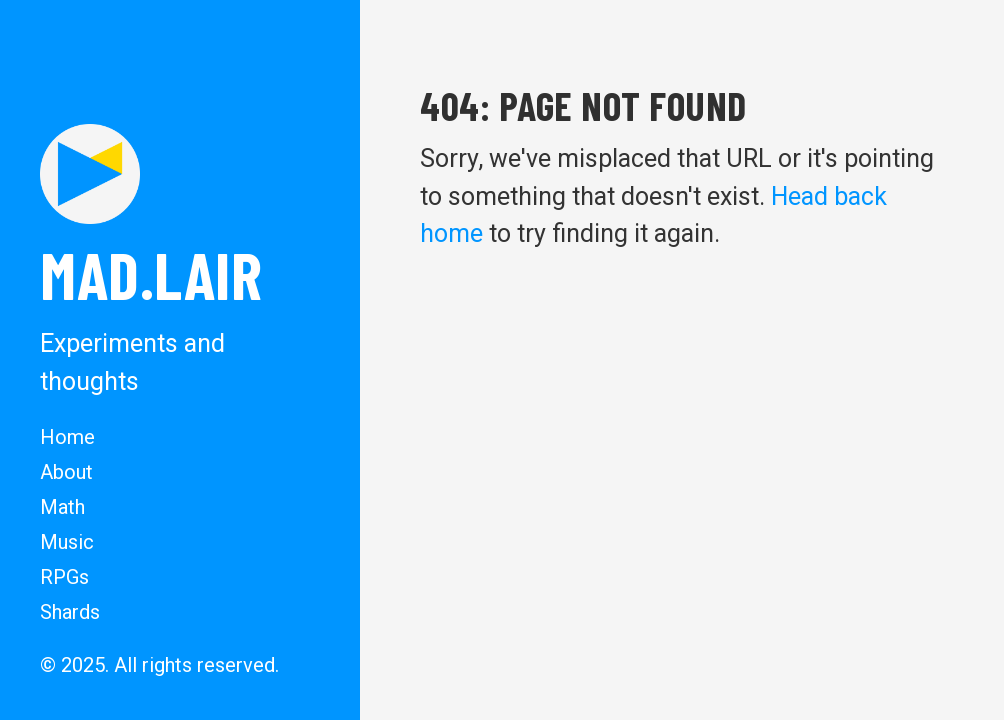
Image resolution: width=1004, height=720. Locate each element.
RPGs (64, 577)
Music (67, 542)
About (66, 472)
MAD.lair (151, 274)
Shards (70, 612)
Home (67, 437)
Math (62, 507)
